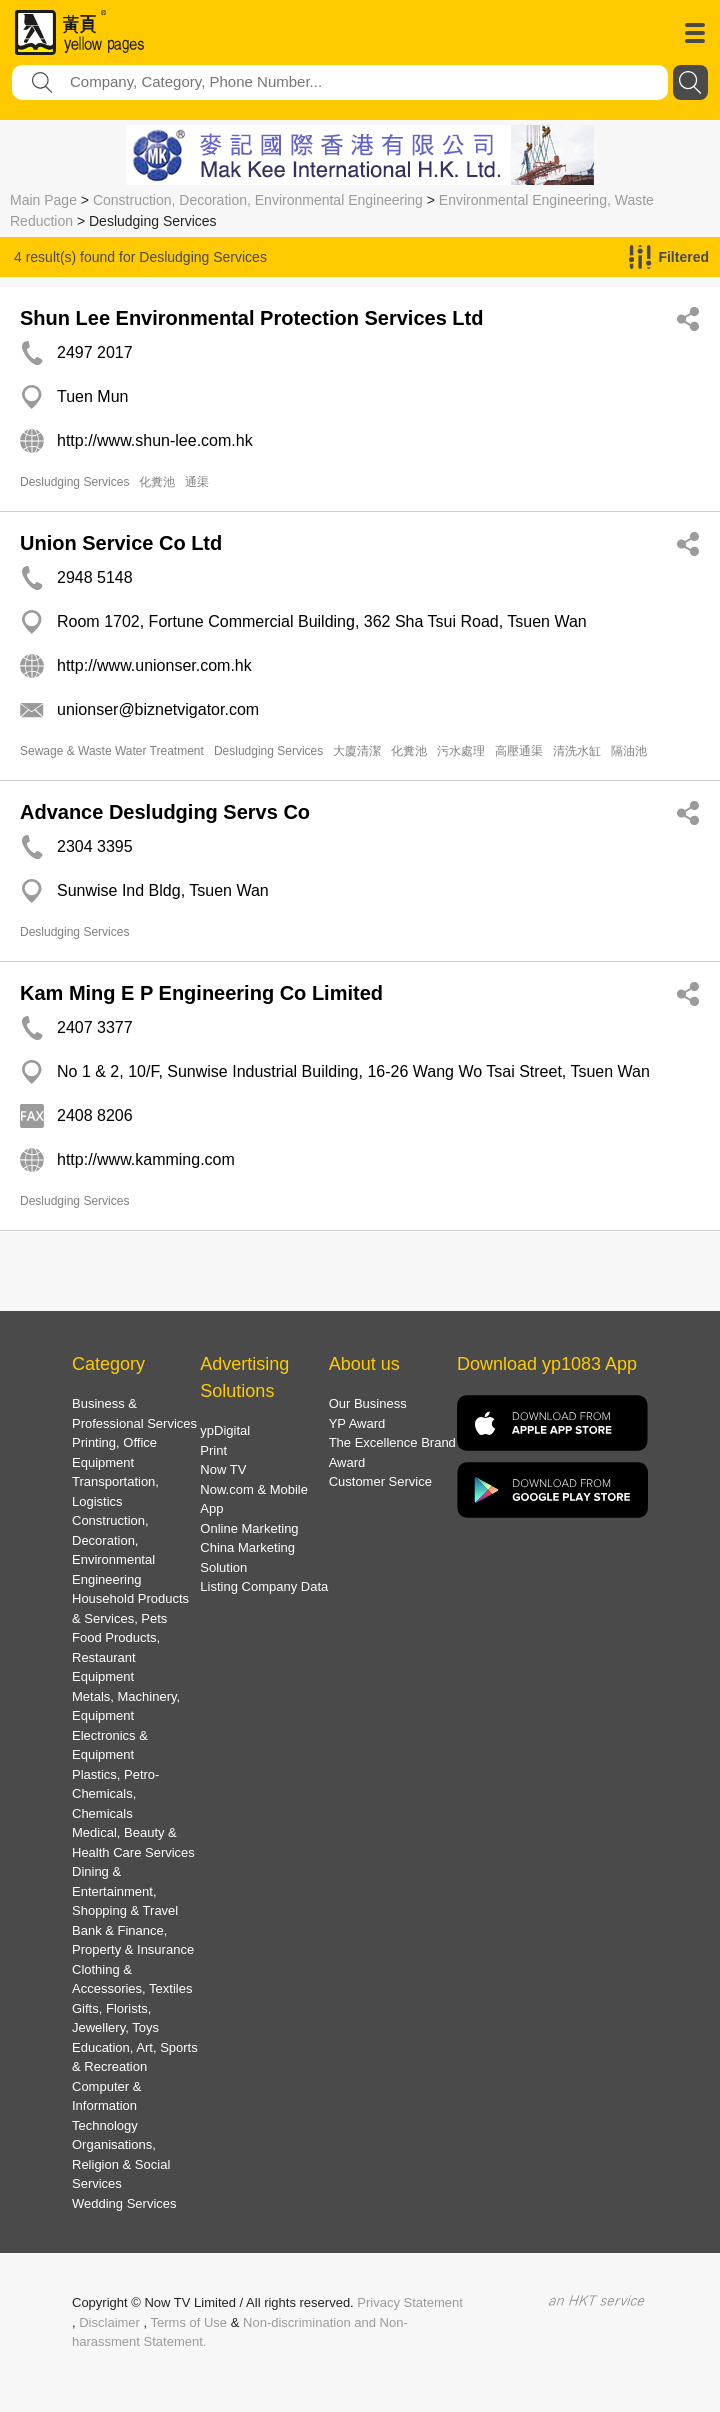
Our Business (368, 1403)
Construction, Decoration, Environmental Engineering (258, 200)
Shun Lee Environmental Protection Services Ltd (251, 318)
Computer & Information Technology (106, 2106)
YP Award (357, 1423)
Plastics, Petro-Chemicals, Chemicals (115, 1794)
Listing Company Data (264, 1586)
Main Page (43, 200)
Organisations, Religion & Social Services (121, 2164)
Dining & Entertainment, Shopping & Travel (125, 1891)
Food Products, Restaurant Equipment (116, 1657)
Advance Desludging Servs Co (165, 812)
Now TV (223, 1469)
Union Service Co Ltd (121, 543)
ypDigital (225, 1430)
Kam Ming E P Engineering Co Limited (201, 993)
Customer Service (380, 1481)
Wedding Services (124, 2203)
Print (213, 1450)
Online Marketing (249, 1528)
